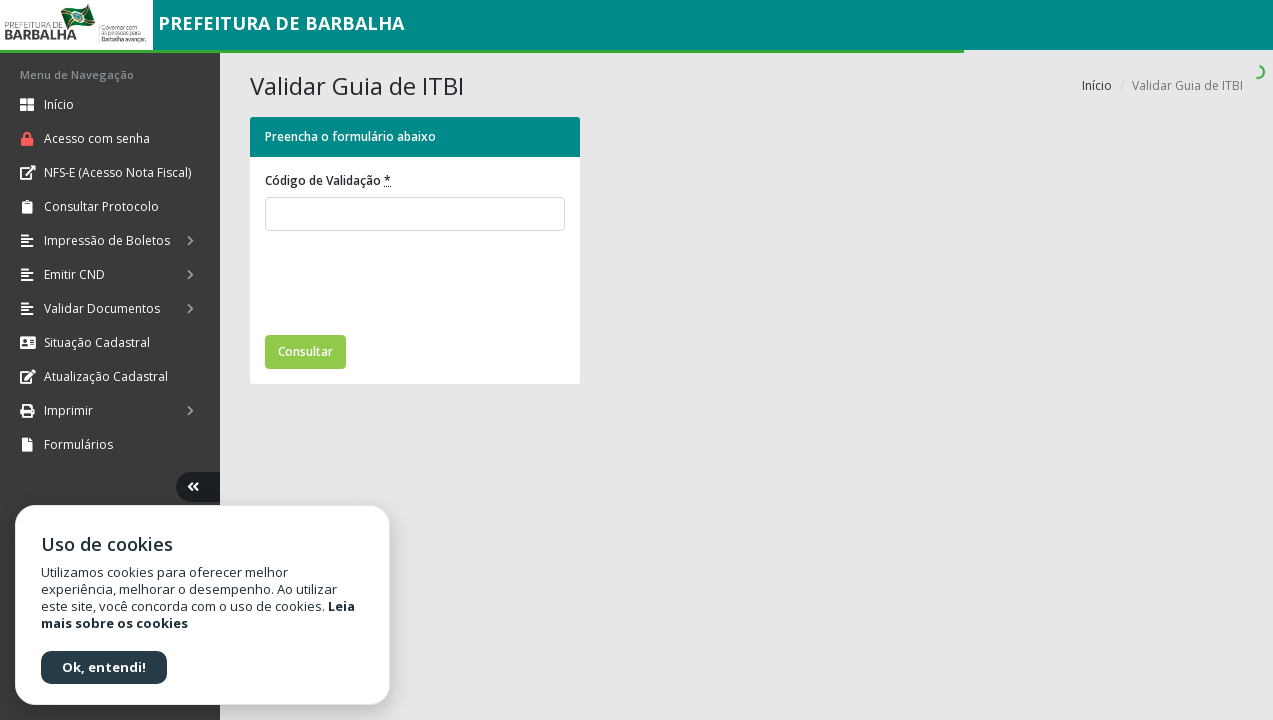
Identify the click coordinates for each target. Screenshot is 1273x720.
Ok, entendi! (104, 667)
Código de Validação (328, 180)
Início (1097, 85)
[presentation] (417, 286)
